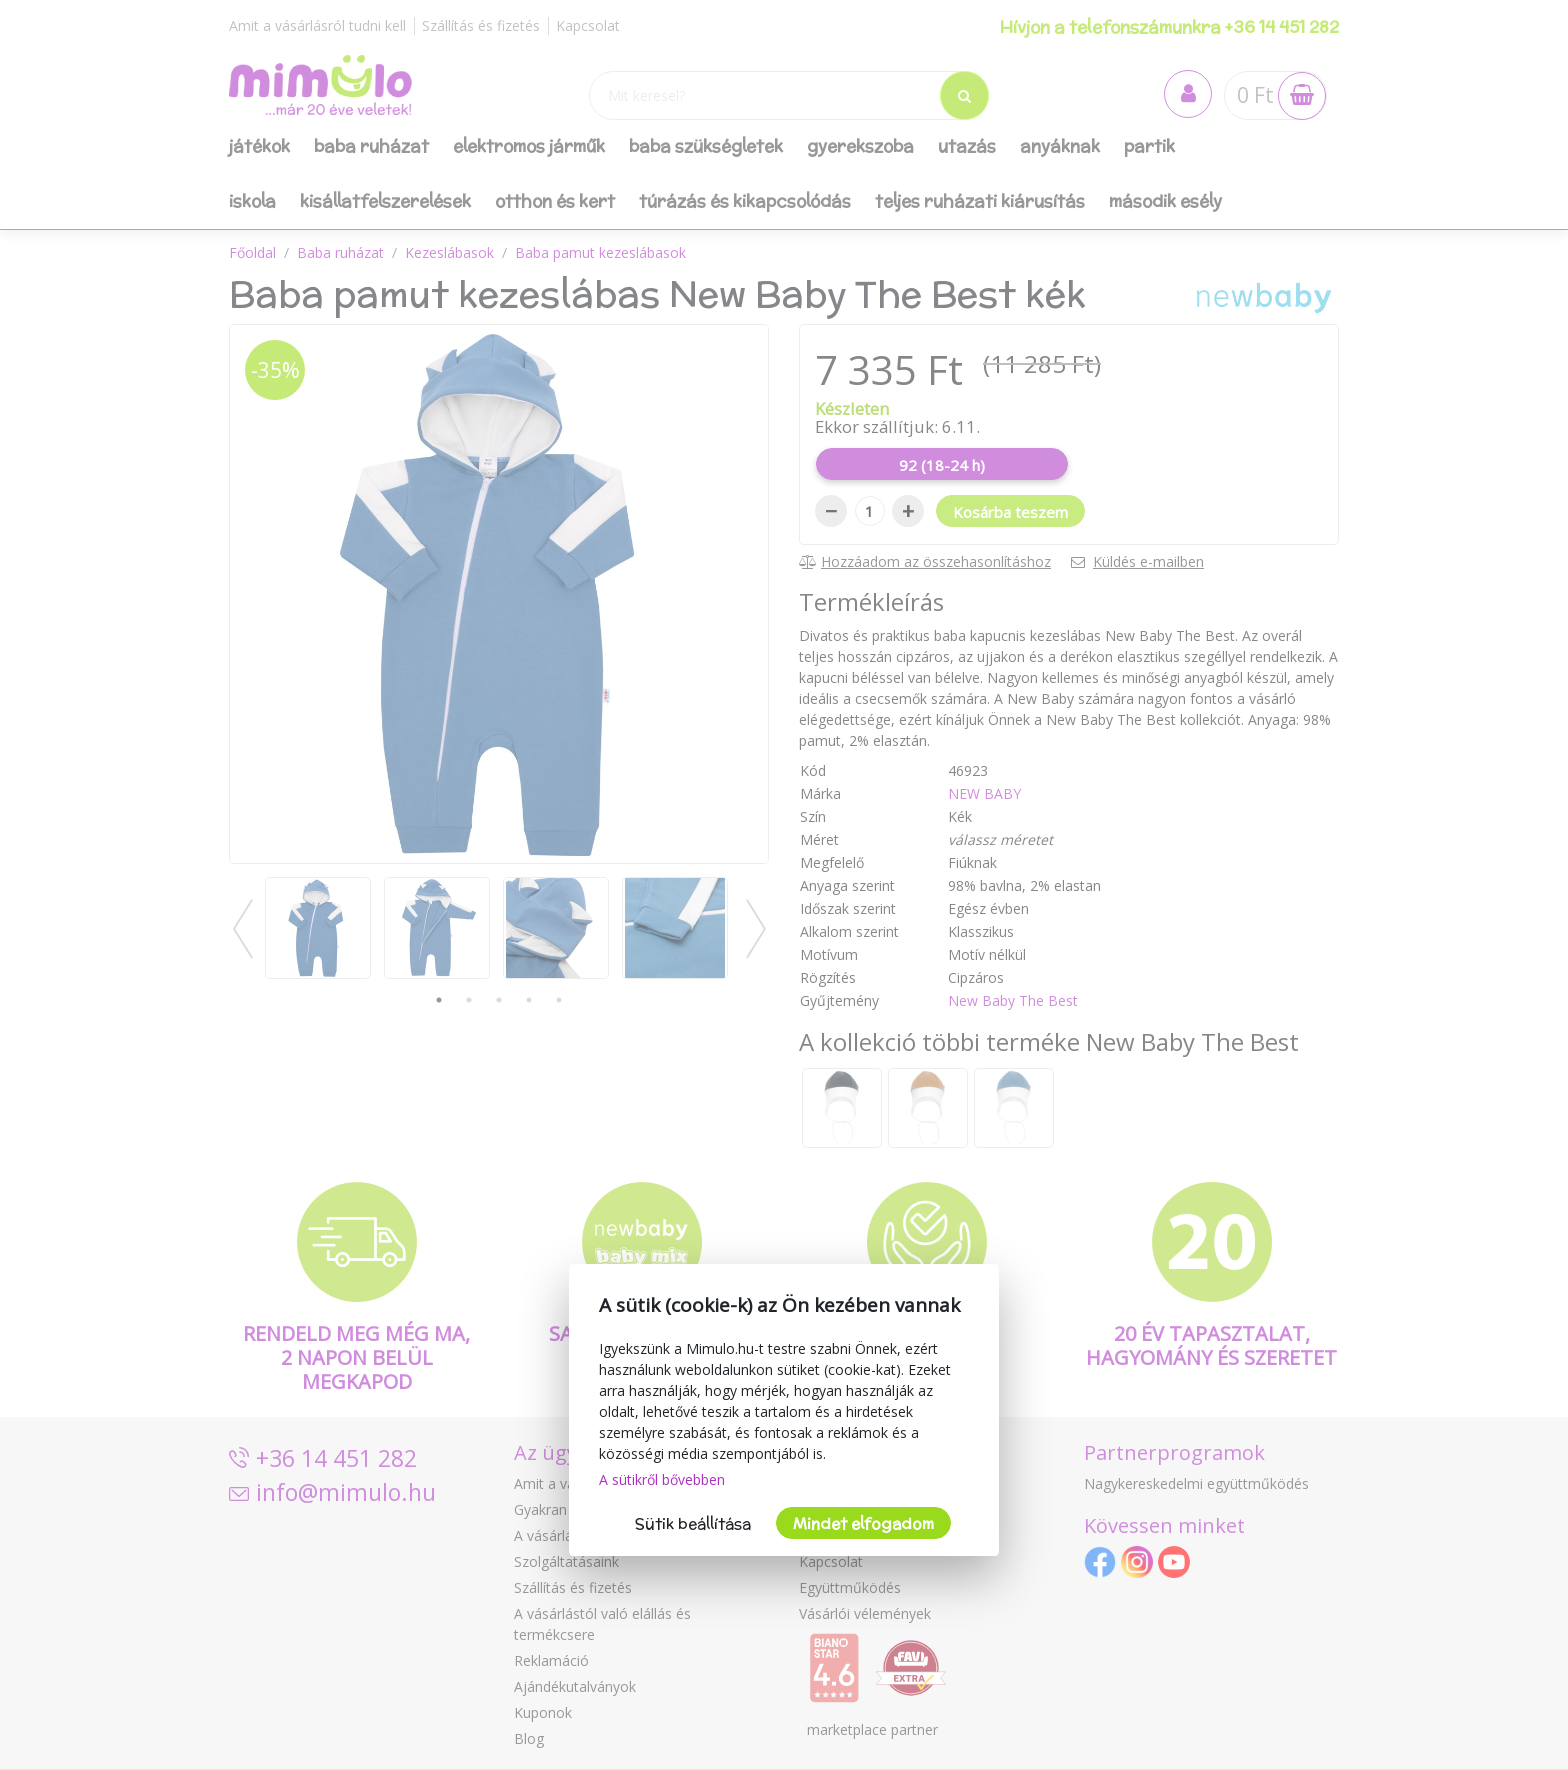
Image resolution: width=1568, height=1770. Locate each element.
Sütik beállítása (693, 1523)
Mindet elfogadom (863, 1523)
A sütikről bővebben (662, 1479)
